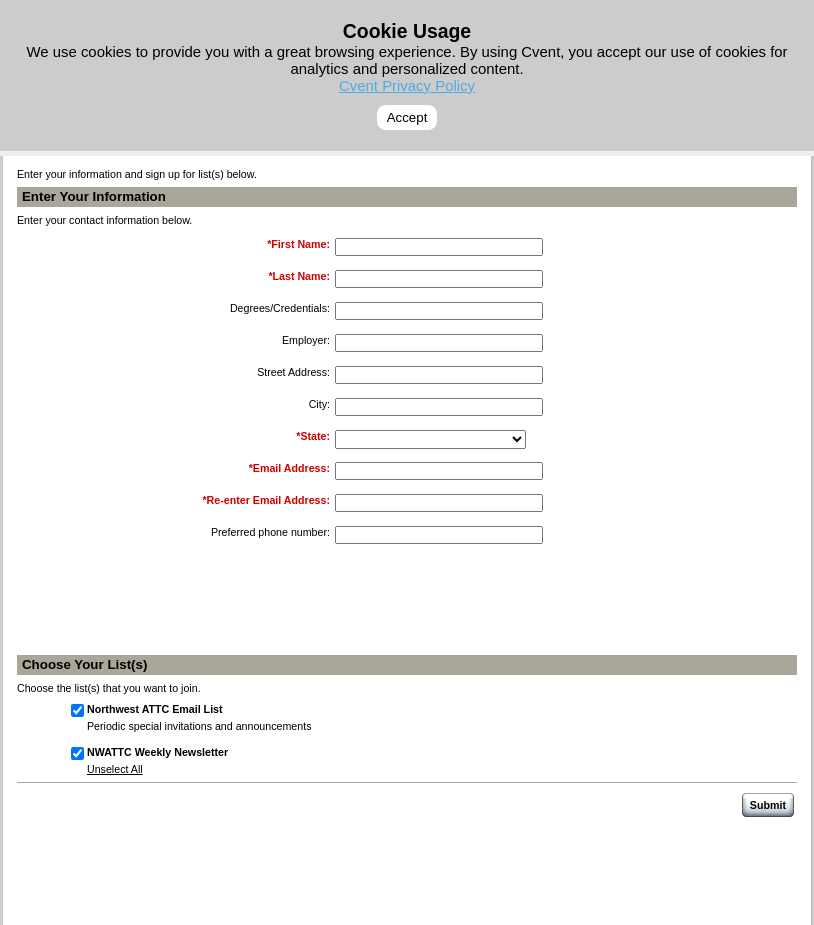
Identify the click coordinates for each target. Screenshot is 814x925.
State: (315, 436)
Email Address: (291, 468)
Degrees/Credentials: (280, 308)
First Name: (300, 244)
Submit (768, 805)
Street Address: (293, 372)
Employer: (306, 340)
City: (319, 404)
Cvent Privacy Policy (407, 85)
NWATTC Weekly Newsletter (157, 752)
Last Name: (301, 276)
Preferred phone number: (270, 532)
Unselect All (115, 769)
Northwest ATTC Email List (155, 709)
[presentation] (489, 609)
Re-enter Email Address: (268, 500)
